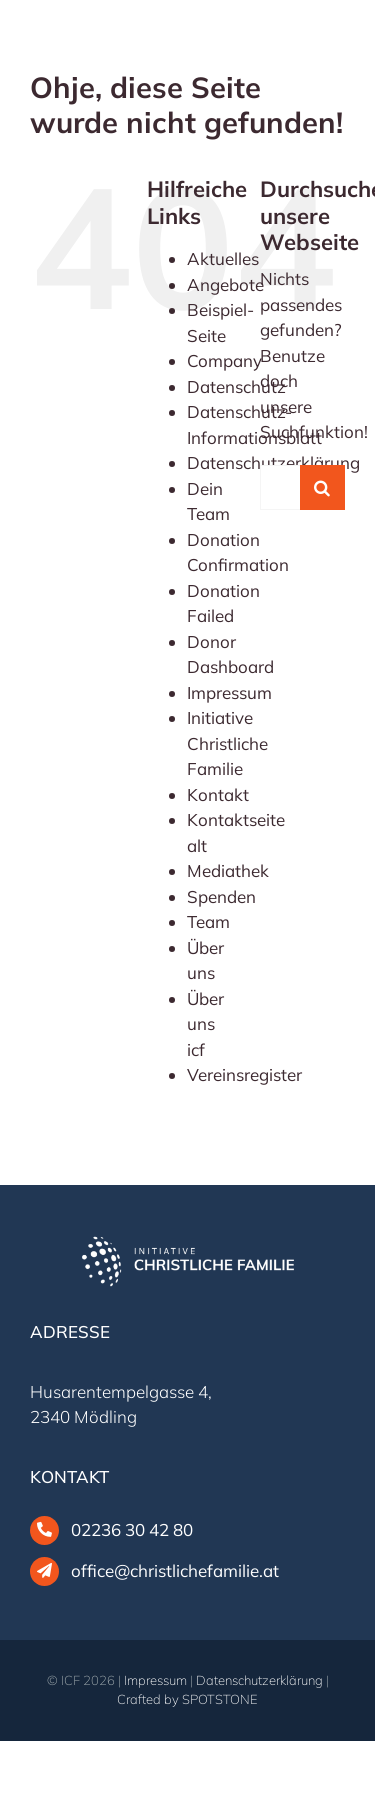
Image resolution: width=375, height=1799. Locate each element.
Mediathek (228, 870)
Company (224, 360)
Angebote (225, 284)
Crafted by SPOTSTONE (187, 1699)
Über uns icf (205, 1024)
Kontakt (218, 794)
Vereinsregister (244, 1074)
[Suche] (322, 487)
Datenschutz (236, 386)
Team (208, 921)
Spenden (221, 896)
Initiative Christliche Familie (227, 743)
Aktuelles (223, 258)
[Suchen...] (280, 487)
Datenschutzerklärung (259, 1680)
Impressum (229, 692)
